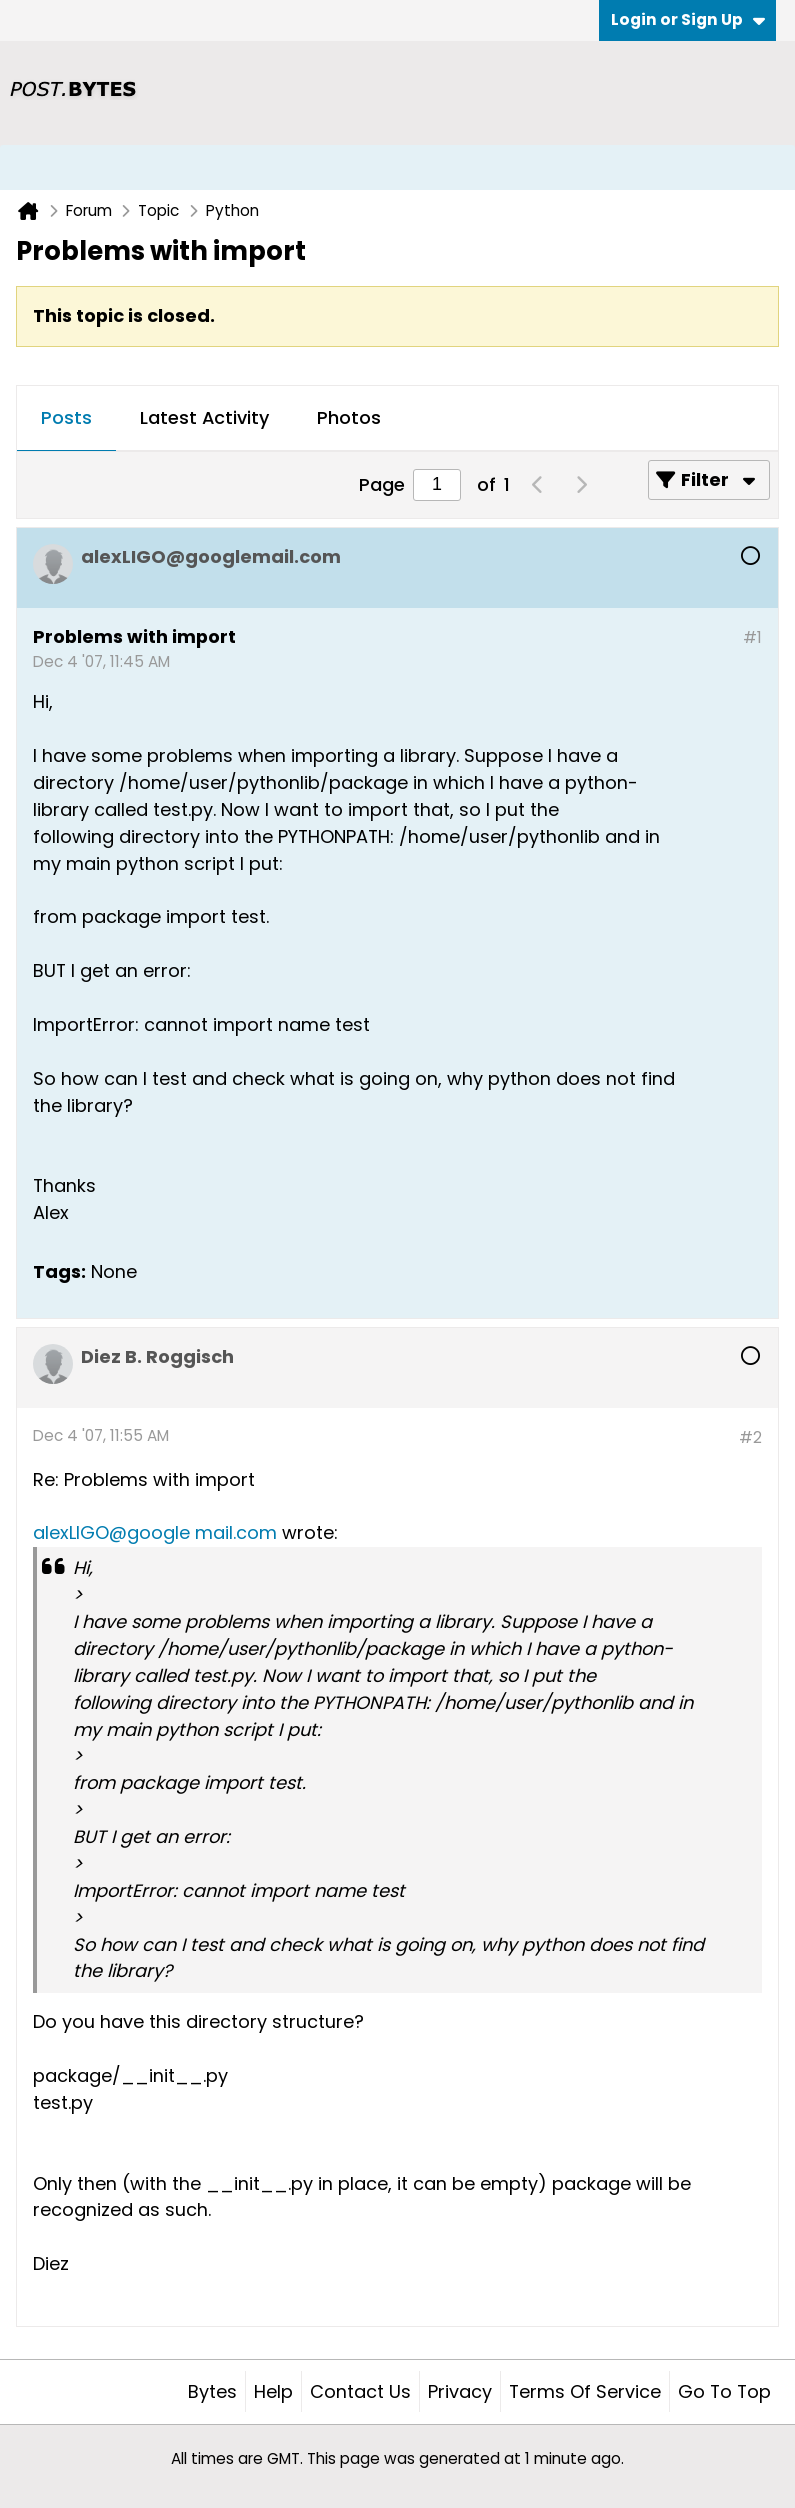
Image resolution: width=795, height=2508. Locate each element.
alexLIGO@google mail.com (155, 1532)
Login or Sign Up (688, 19)
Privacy (460, 2391)
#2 (750, 1437)
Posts (66, 417)
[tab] (66, 419)
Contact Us (360, 2391)
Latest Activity (204, 417)
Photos (349, 417)
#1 (752, 637)
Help (273, 2391)
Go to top (724, 2391)
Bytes (212, 2391)
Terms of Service (585, 2391)
